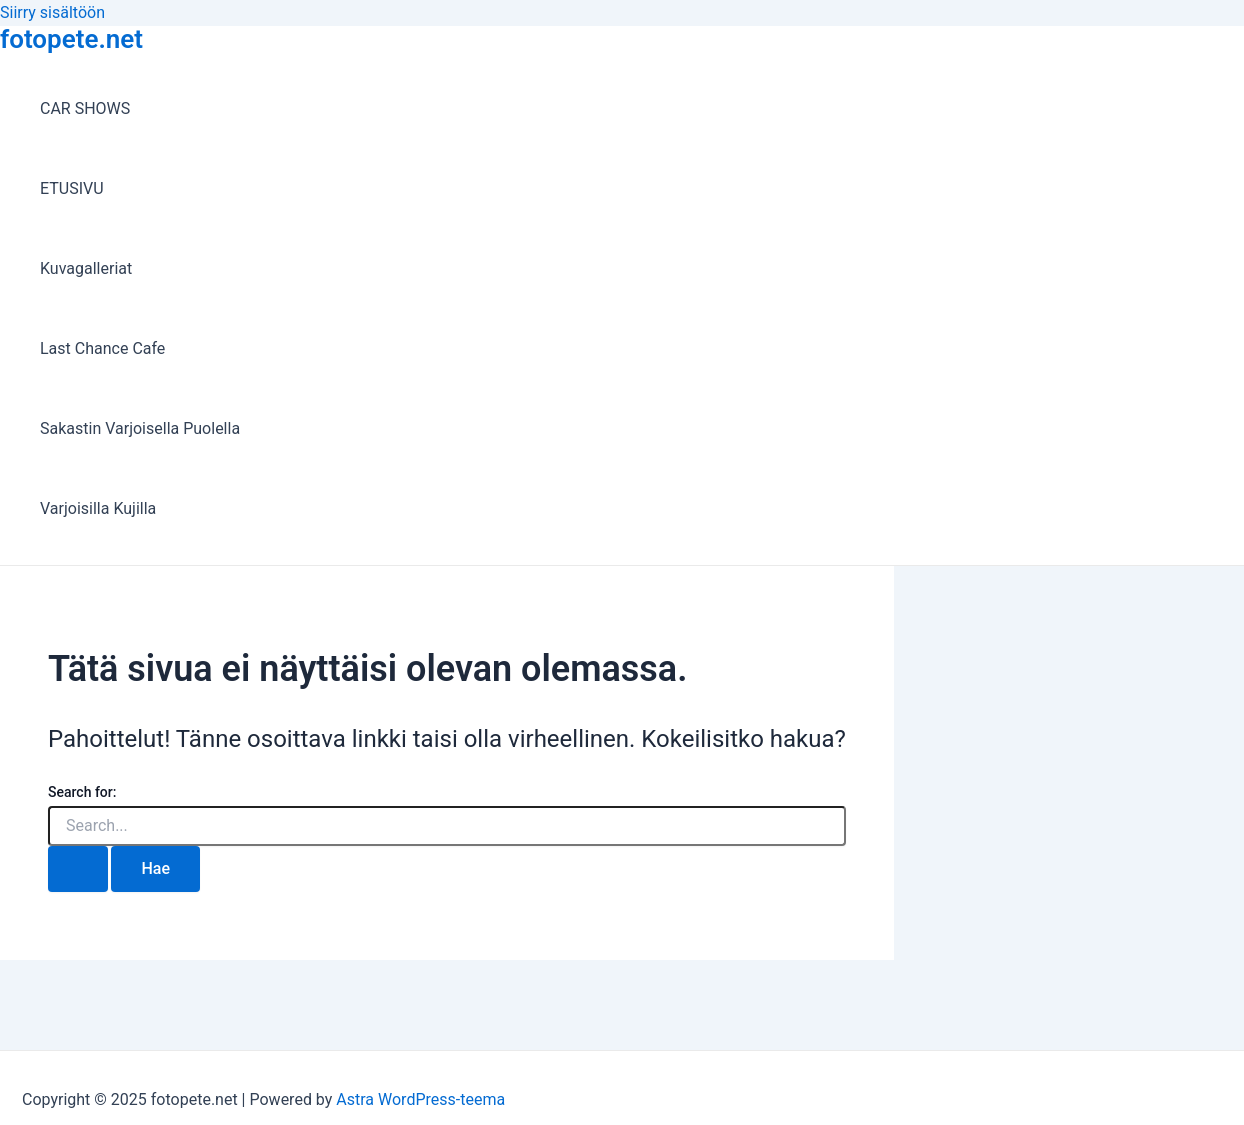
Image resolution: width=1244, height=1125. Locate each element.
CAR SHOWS (85, 108)
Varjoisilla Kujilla (98, 508)
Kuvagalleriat (86, 268)
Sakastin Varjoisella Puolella (140, 428)
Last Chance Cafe (102, 348)
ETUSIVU (72, 188)
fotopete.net (71, 39)
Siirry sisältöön (52, 12)
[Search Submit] (78, 869)
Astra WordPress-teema (420, 1099)
